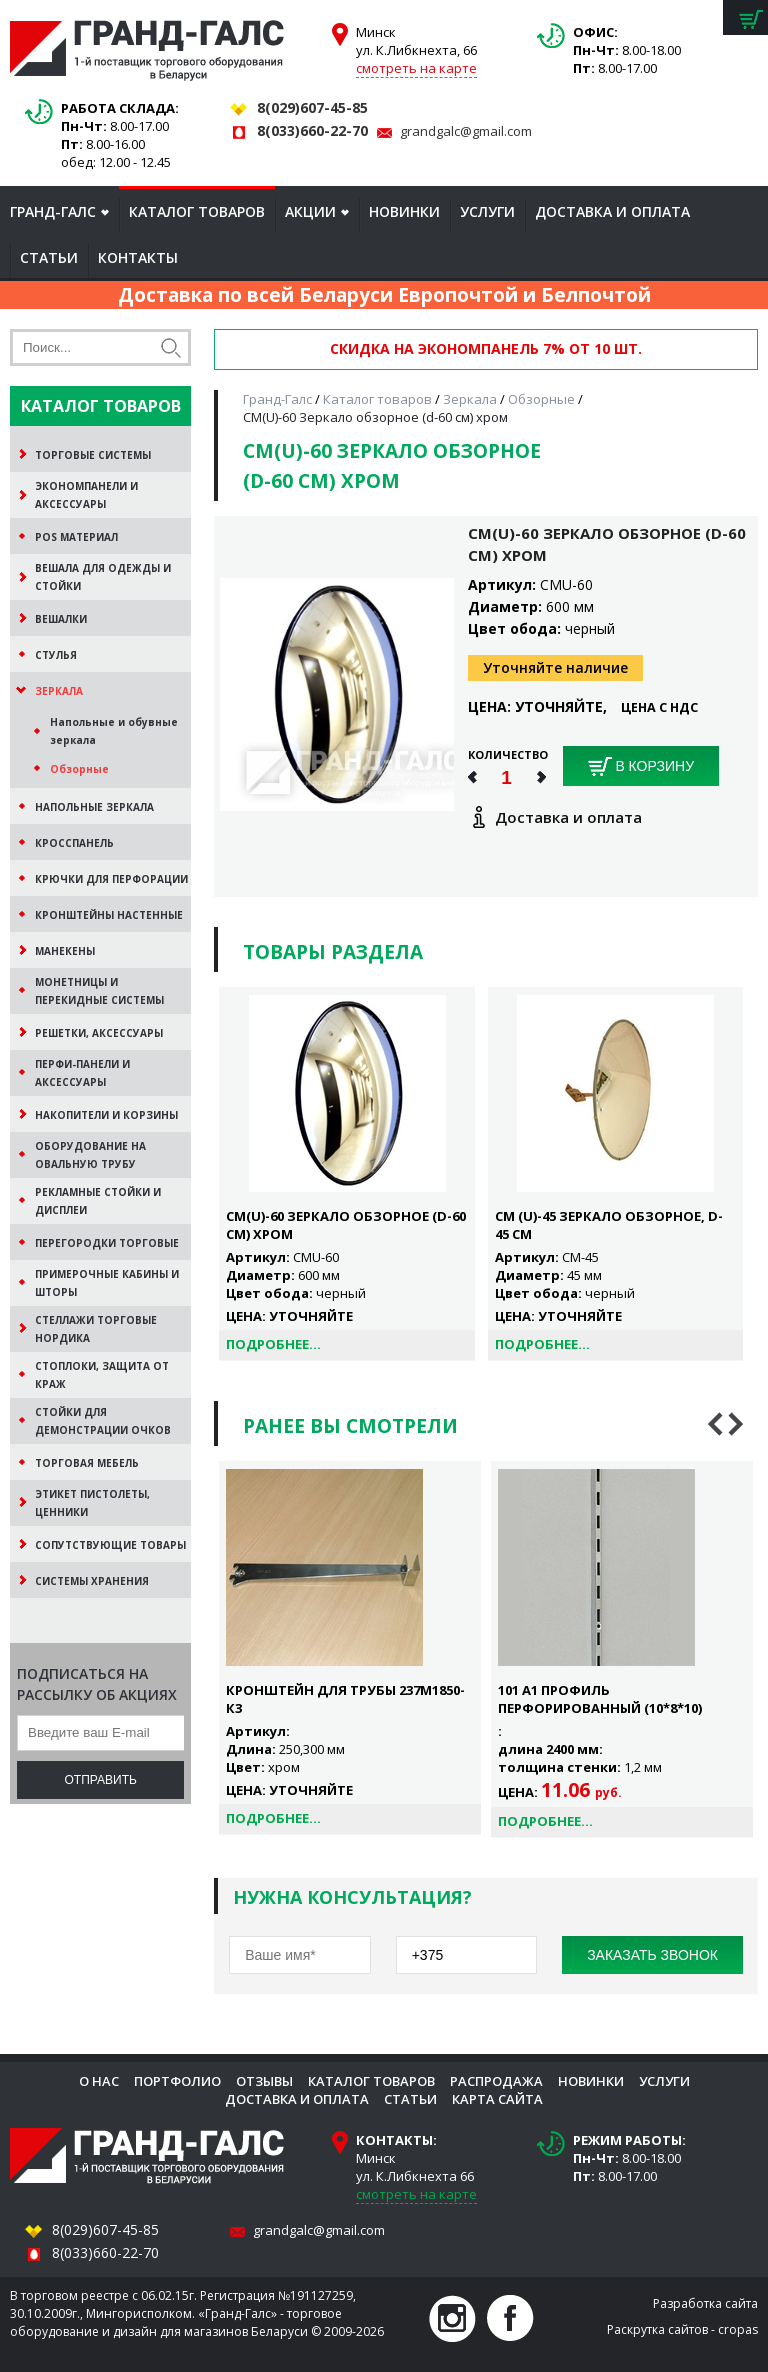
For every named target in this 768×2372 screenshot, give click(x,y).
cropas (738, 2329)
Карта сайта (497, 2099)
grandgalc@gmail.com (466, 131)
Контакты (138, 257)
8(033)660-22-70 (312, 130)
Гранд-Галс (53, 211)
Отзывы (264, 2081)
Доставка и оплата (612, 211)
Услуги (487, 211)
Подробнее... (273, 1344)
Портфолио (177, 2081)
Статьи (49, 257)
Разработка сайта (705, 2303)
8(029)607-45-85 (312, 107)
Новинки (404, 211)
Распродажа (496, 2081)
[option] (350, 1648)
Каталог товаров (197, 211)
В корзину (641, 767)
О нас (99, 2081)
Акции (310, 211)
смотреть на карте (416, 68)
